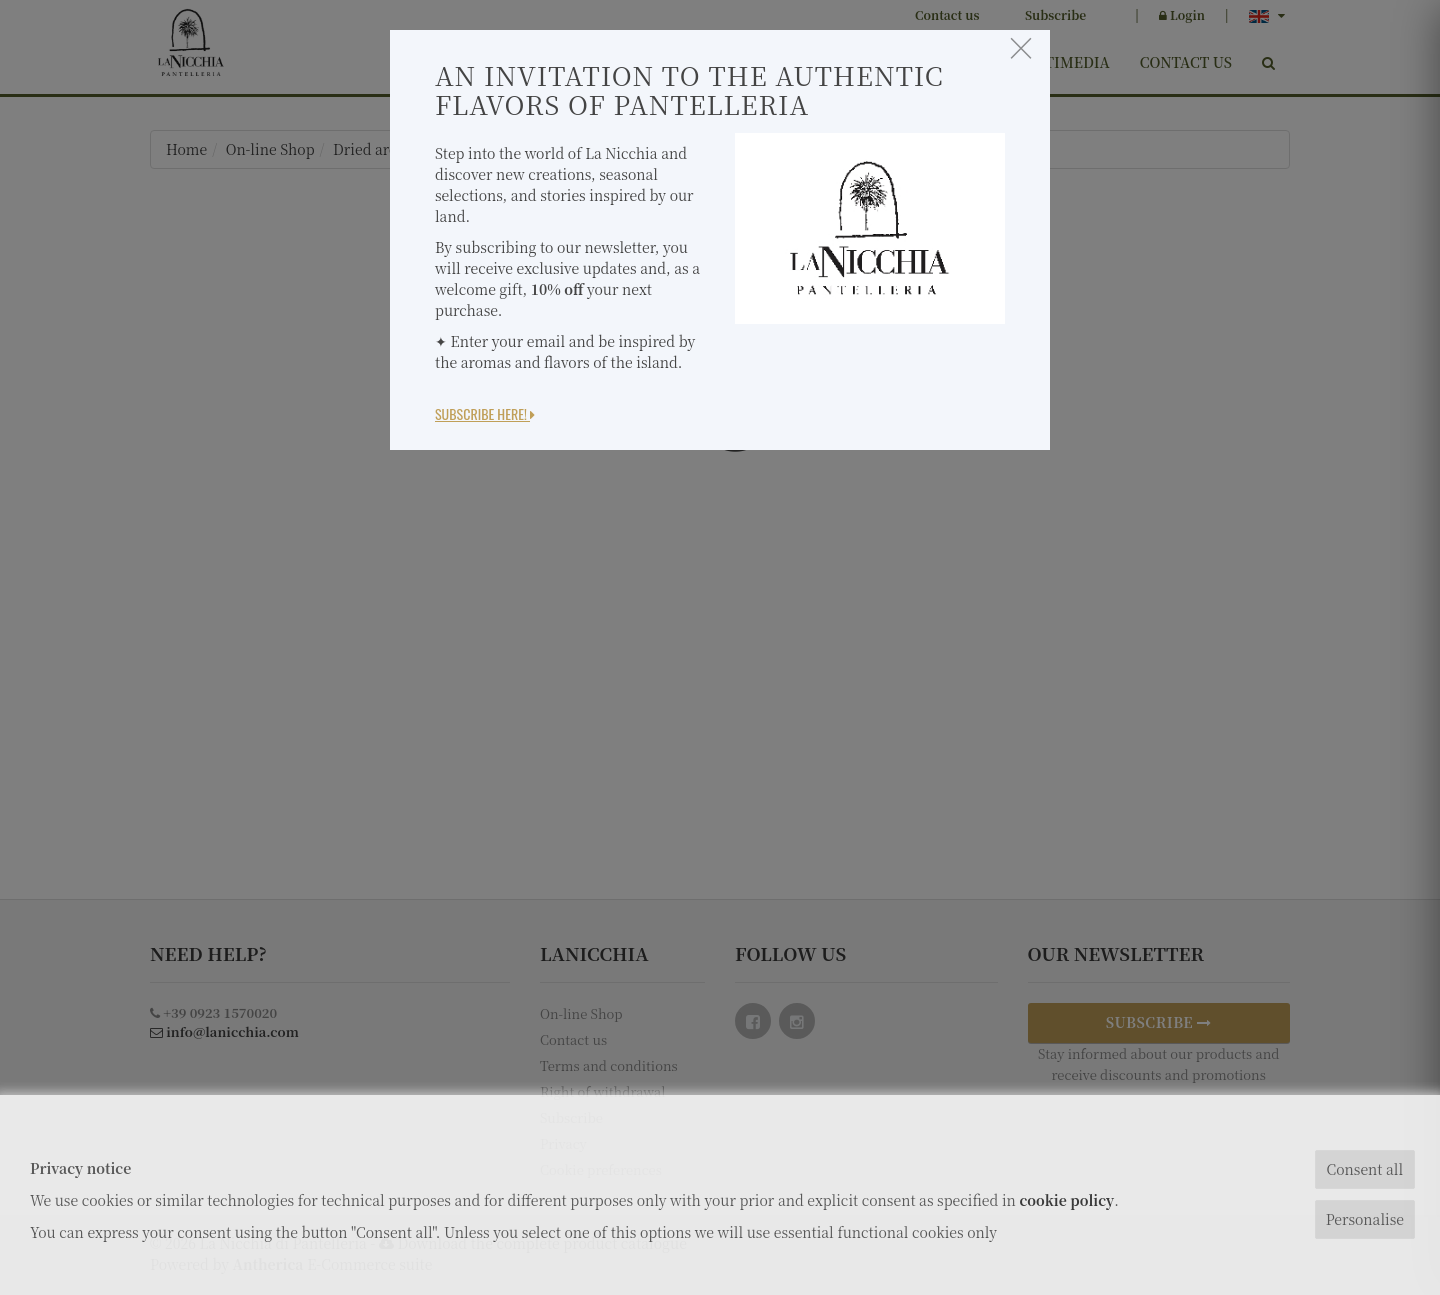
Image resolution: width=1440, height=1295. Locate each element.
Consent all (1364, 1169)
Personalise (1365, 1219)
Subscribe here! (485, 413)
